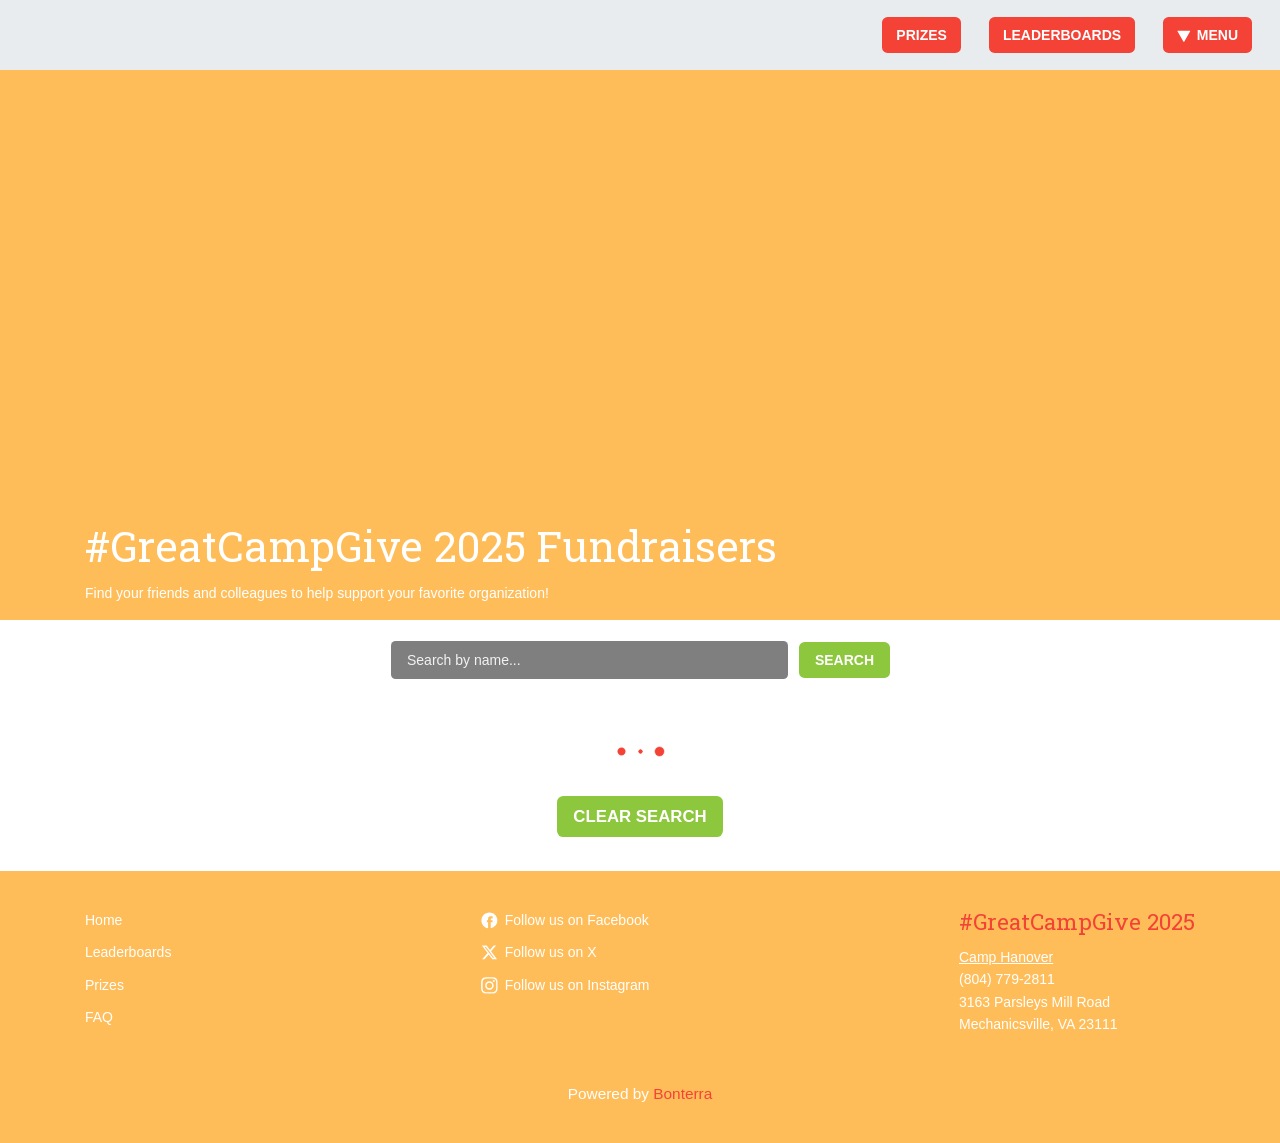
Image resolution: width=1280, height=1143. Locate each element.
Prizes (921, 35)
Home (103, 920)
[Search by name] (589, 660)
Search (844, 660)
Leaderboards (1062, 35)
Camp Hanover (1006, 957)
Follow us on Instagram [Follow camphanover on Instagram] (565, 985)
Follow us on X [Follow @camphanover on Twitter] (539, 952)
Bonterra (682, 1093)
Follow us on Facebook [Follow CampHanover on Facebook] (565, 920)
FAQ (99, 1017)
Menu (1207, 35)
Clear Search (639, 816)
